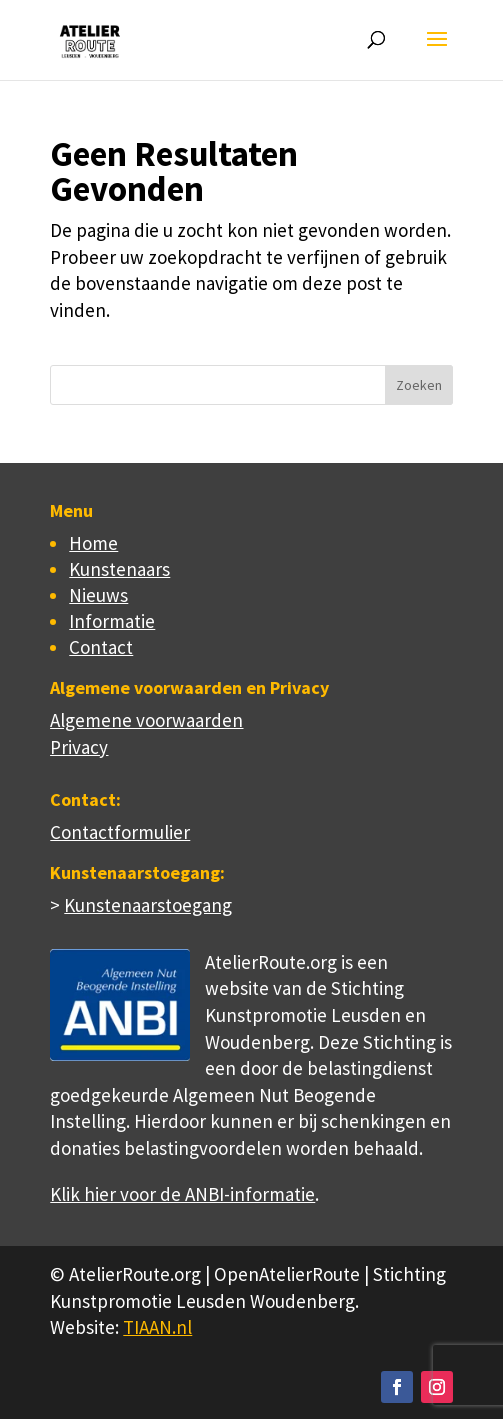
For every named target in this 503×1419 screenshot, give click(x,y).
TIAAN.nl (157, 1327)
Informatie (112, 621)
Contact (101, 647)
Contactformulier (120, 832)
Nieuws (98, 595)
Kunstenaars (119, 569)
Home (93, 543)
